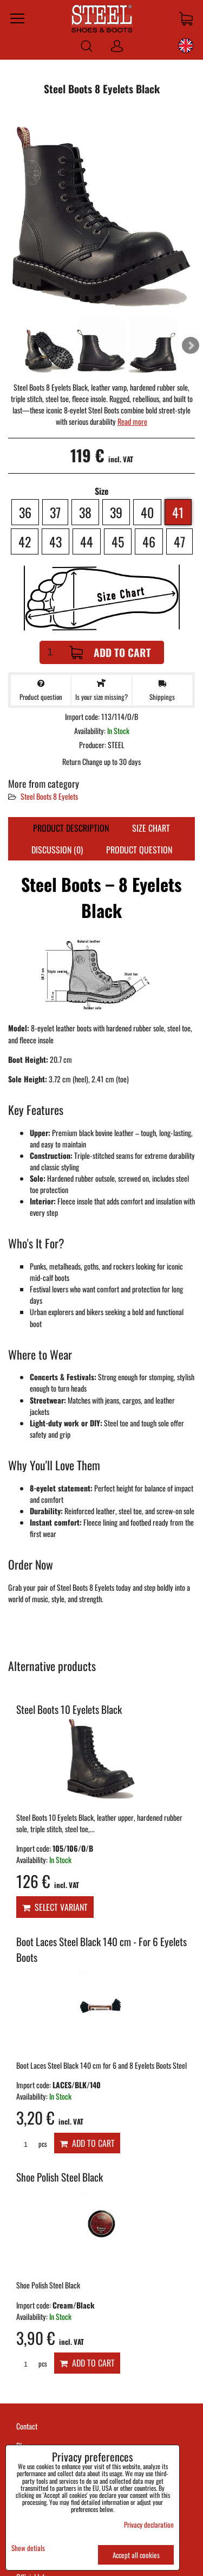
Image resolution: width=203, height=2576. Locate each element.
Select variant (55, 1907)
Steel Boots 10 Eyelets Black (69, 1709)
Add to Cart (110, 652)
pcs (31, 2144)
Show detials (28, 2548)
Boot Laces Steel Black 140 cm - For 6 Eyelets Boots (101, 1949)
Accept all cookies (136, 2554)
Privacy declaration (149, 2524)
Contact (26, 2426)
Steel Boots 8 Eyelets (49, 796)
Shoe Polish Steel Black (59, 2177)
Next (190, 345)
